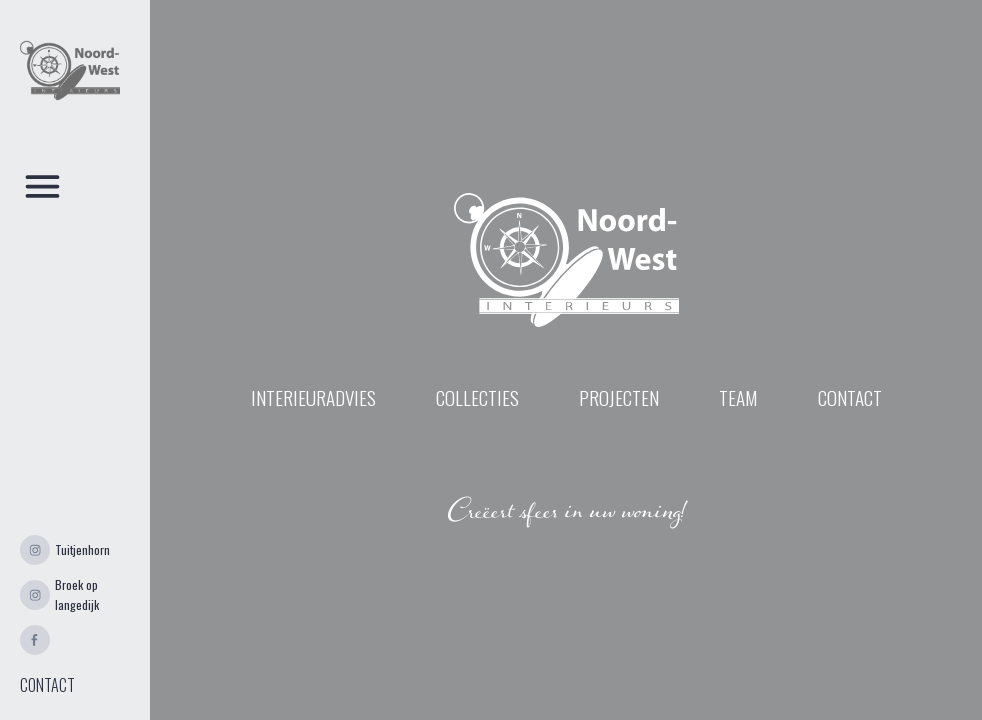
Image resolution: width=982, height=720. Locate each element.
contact (850, 398)
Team (738, 398)
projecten (619, 398)
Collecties (477, 398)
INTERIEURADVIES (313, 398)
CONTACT (47, 685)
